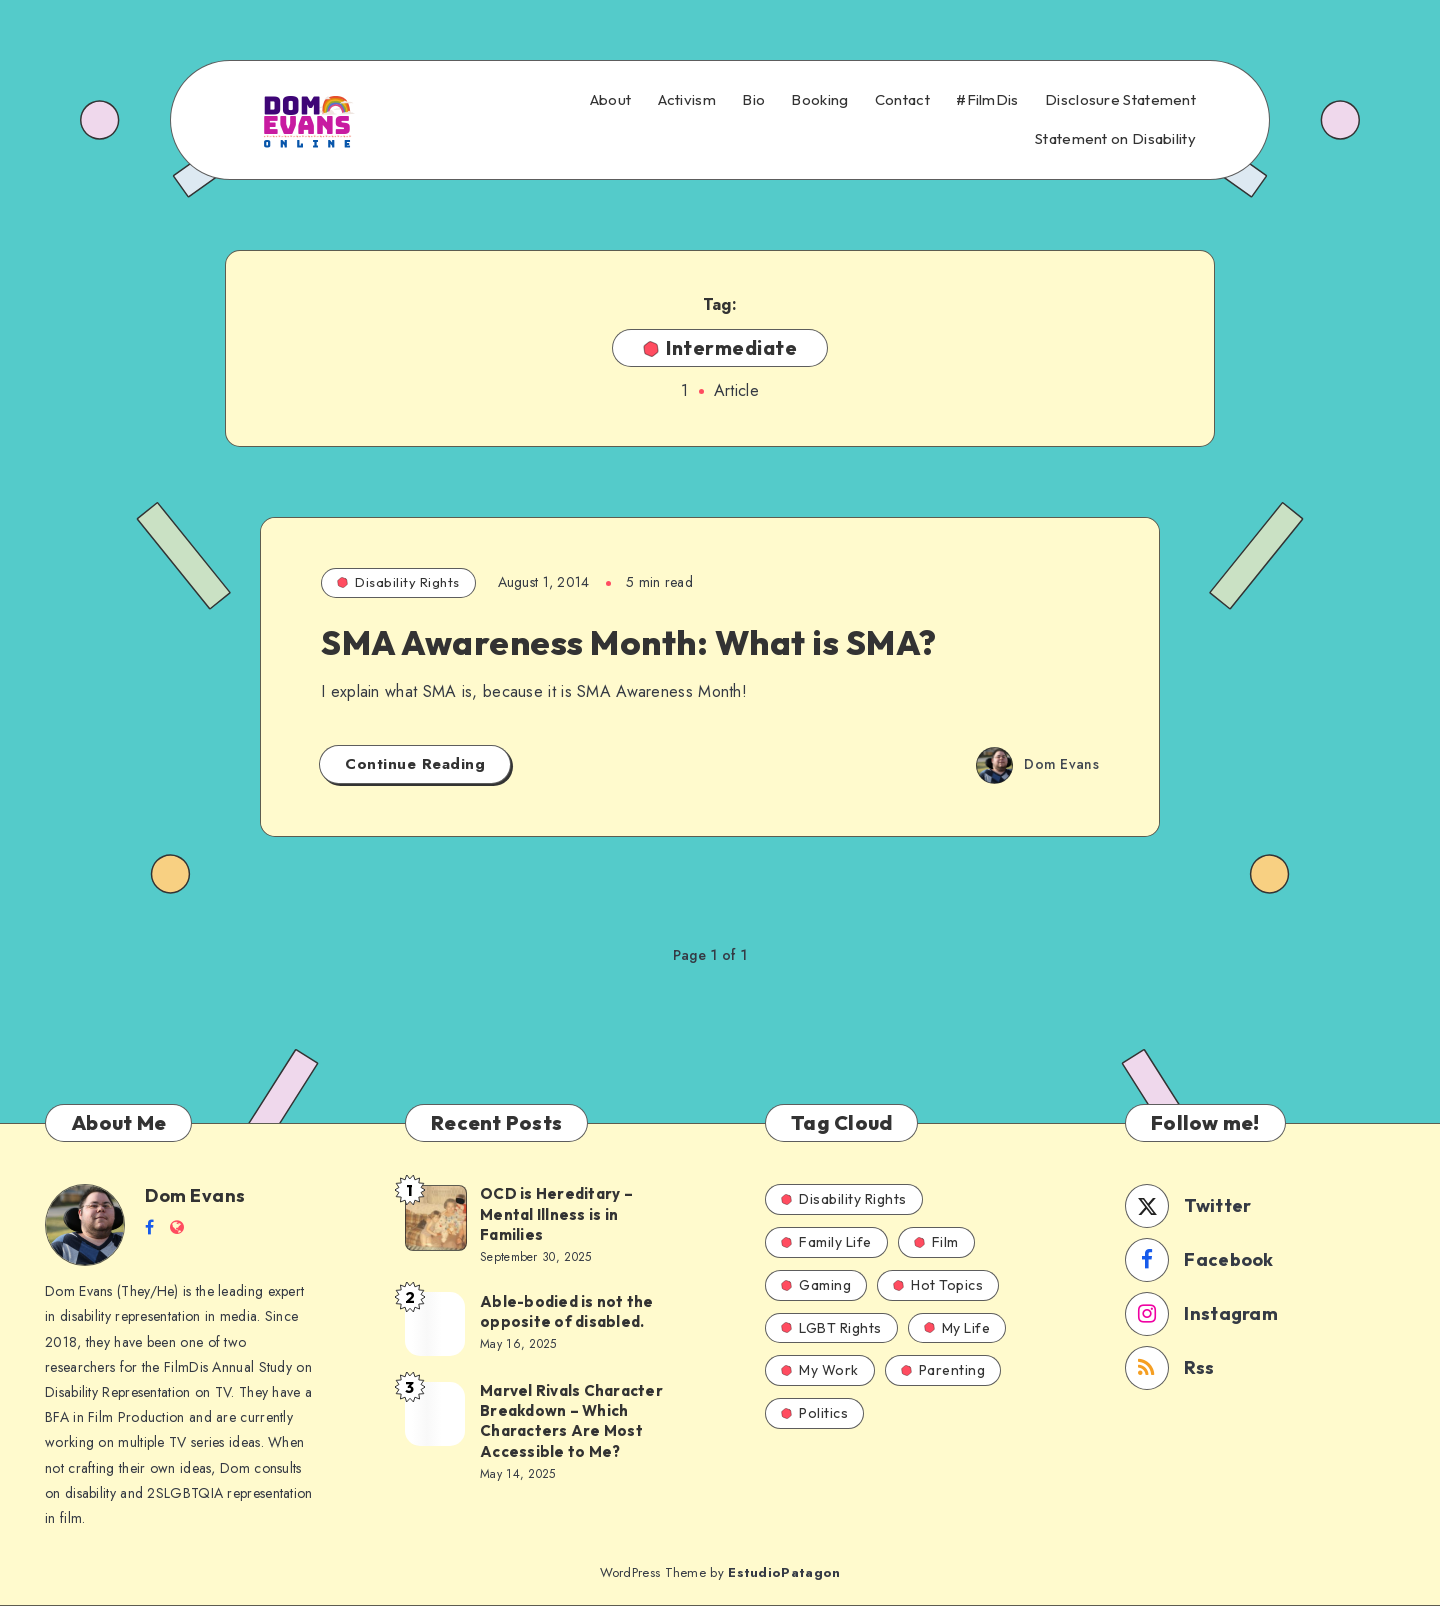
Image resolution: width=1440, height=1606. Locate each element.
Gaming (816, 1285)
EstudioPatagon (784, 1572)
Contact (902, 100)
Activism (687, 100)
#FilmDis (987, 100)
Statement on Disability (1115, 139)
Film (936, 1242)
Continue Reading (415, 764)
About (611, 100)
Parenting (943, 1370)
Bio (753, 100)
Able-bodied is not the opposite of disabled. (567, 1311)
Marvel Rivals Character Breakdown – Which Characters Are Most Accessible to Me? (571, 1421)
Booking (819, 100)
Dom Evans (195, 1195)
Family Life (826, 1242)
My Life (957, 1328)
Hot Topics (938, 1285)
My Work (820, 1370)
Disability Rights (398, 582)
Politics (814, 1413)
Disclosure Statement (1120, 100)
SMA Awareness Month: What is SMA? (629, 642)
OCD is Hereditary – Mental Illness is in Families (556, 1214)
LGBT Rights (831, 1328)
